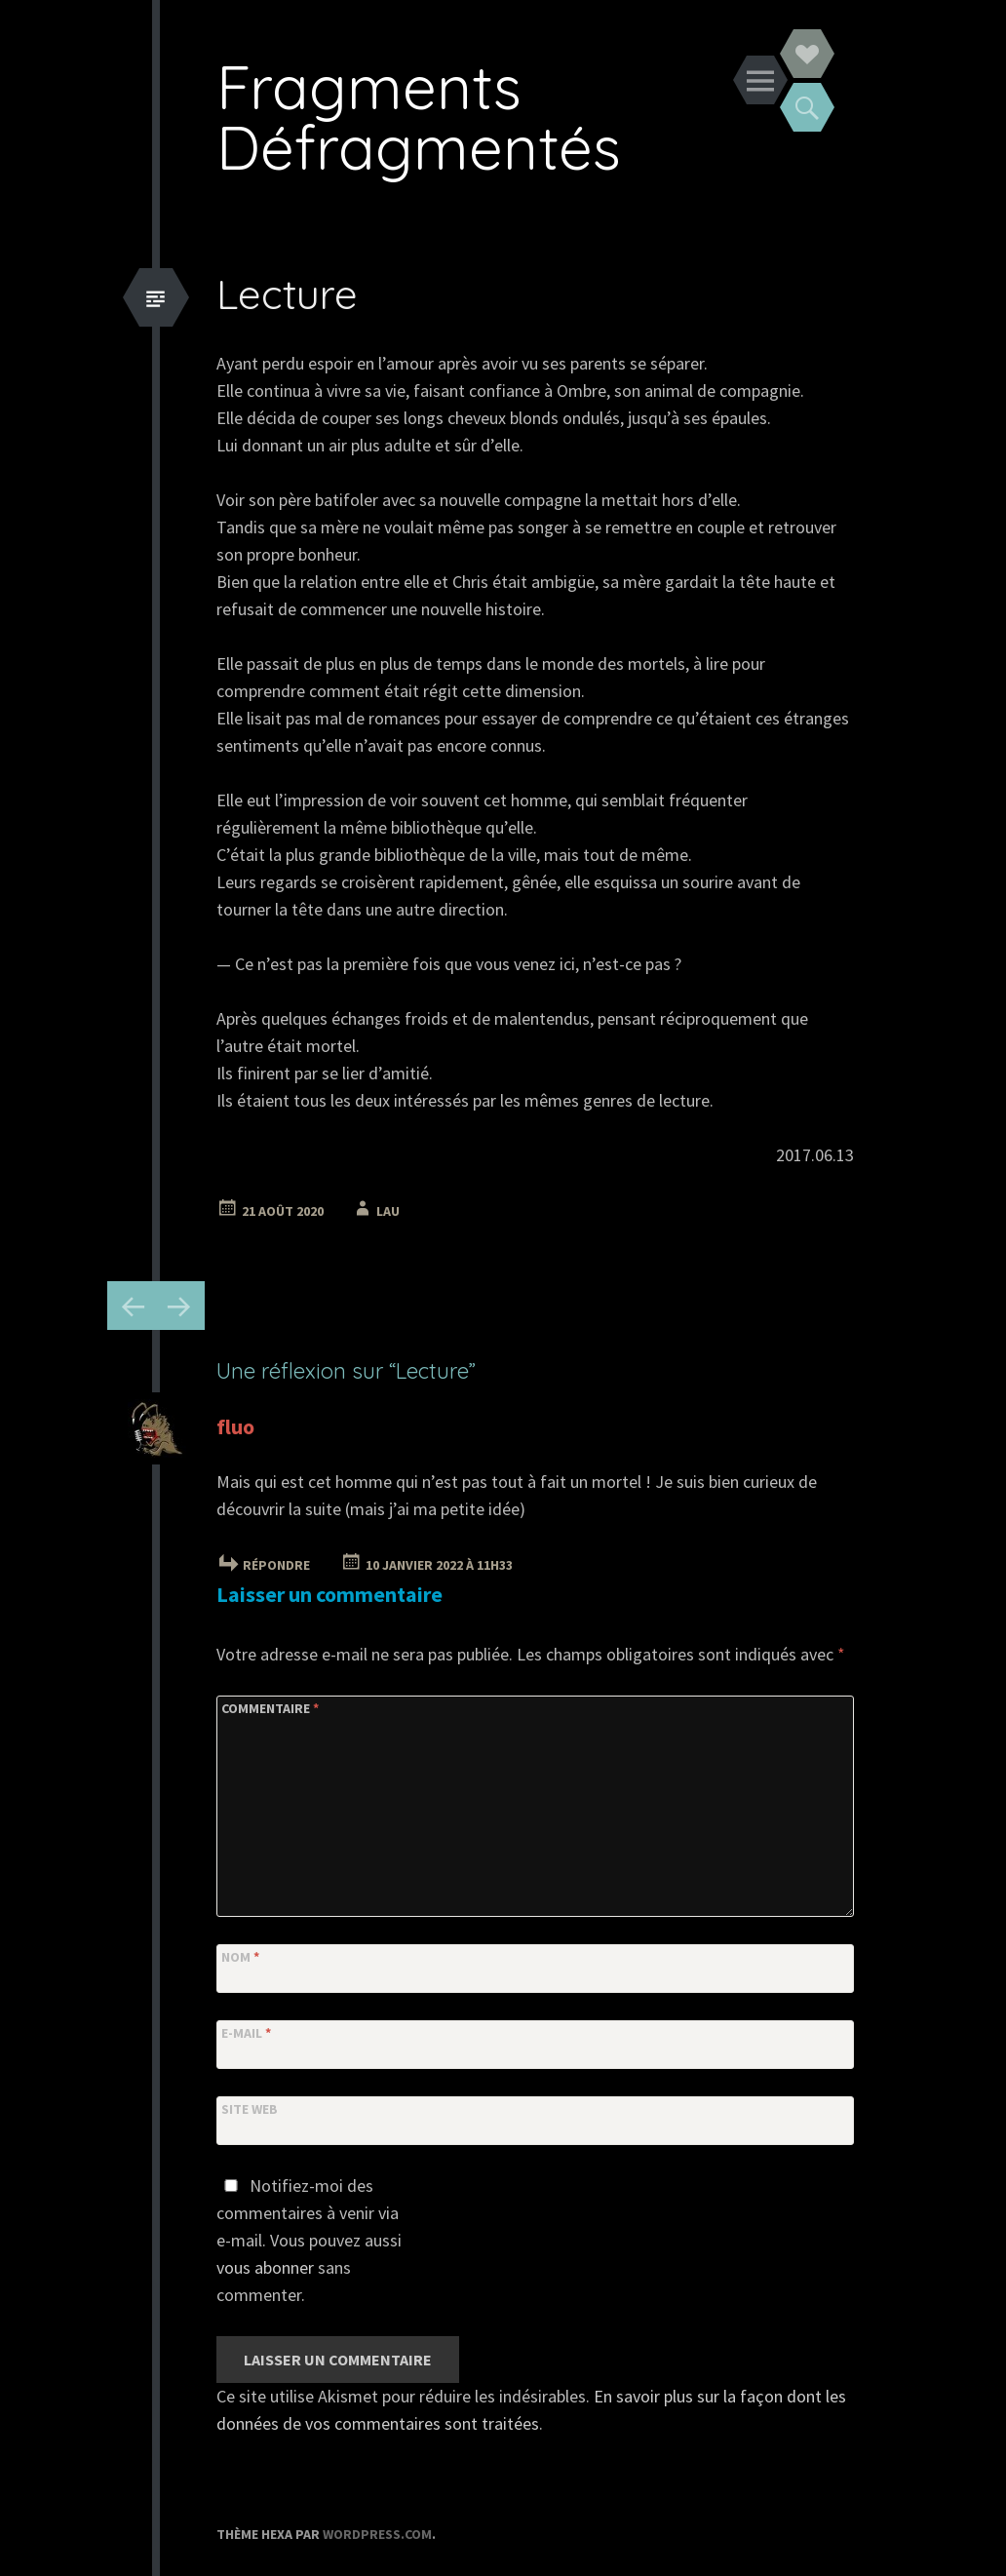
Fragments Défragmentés (418, 116)
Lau (388, 1211)
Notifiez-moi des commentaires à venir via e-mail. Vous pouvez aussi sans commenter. (309, 2240)
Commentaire (270, 1708)
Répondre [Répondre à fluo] (276, 1565)
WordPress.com (377, 2534)
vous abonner (265, 2267)
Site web (249, 2109)
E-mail (246, 2033)
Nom (240, 1957)
